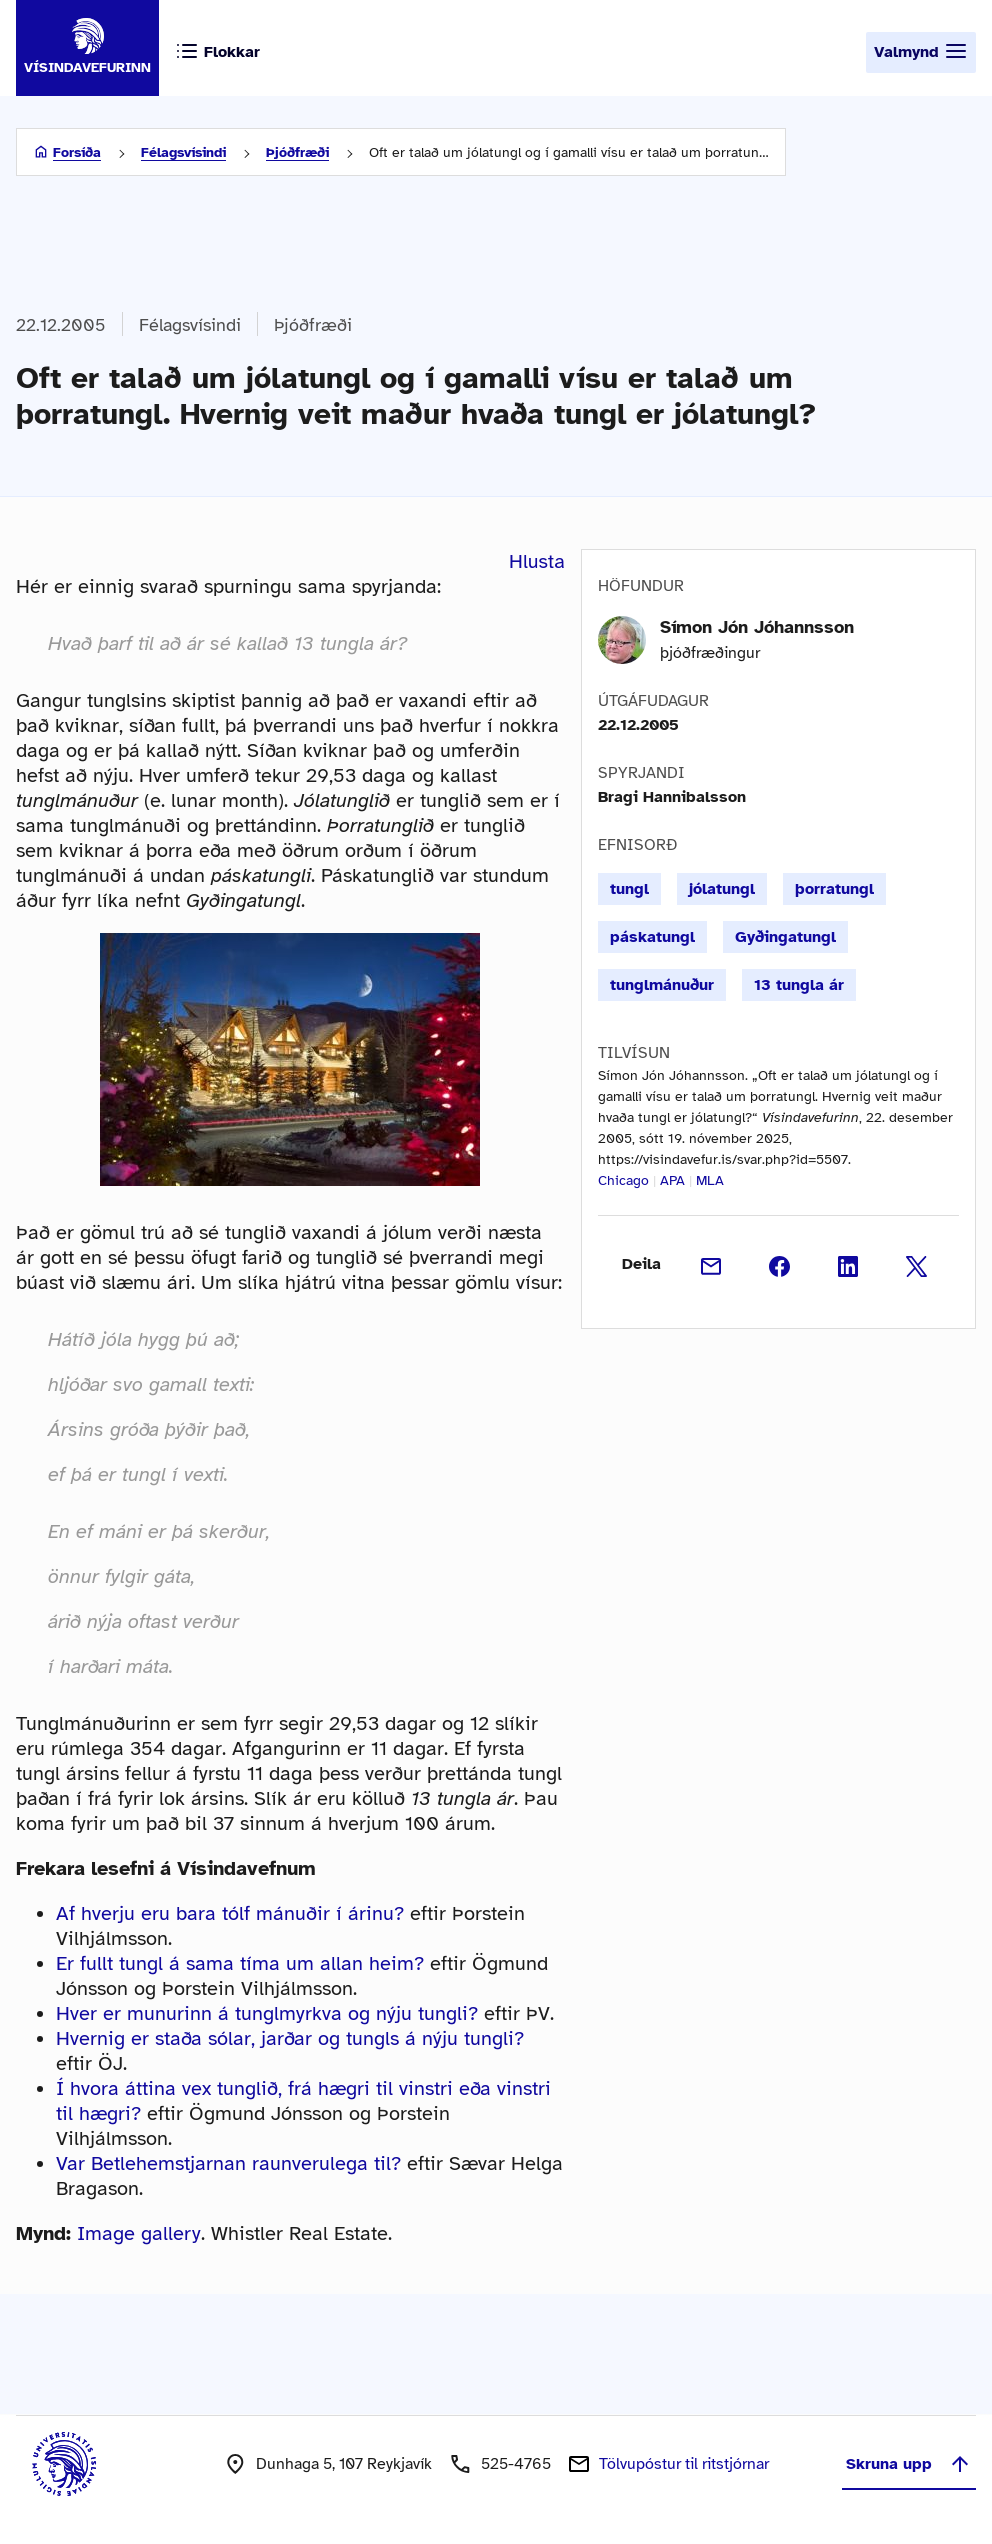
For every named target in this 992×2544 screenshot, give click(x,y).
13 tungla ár (799, 985)
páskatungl (652, 937)
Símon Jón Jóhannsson (757, 627)
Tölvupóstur (684, 2464)
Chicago (623, 1180)
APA (672, 1180)
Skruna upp (909, 2464)
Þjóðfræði (297, 152)
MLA (710, 1180)
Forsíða (77, 152)
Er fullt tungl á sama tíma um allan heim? (240, 1963)
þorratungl (834, 889)
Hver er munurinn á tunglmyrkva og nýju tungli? (267, 2013)
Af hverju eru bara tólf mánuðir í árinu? (230, 1913)
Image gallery (139, 2233)
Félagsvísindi (183, 152)
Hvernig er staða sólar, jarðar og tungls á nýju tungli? (290, 2038)
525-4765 (516, 2464)
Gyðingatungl (785, 937)
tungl (629, 889)
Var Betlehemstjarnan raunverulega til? (228, 2163)
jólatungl (722, 889)
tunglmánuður (662, 985)
